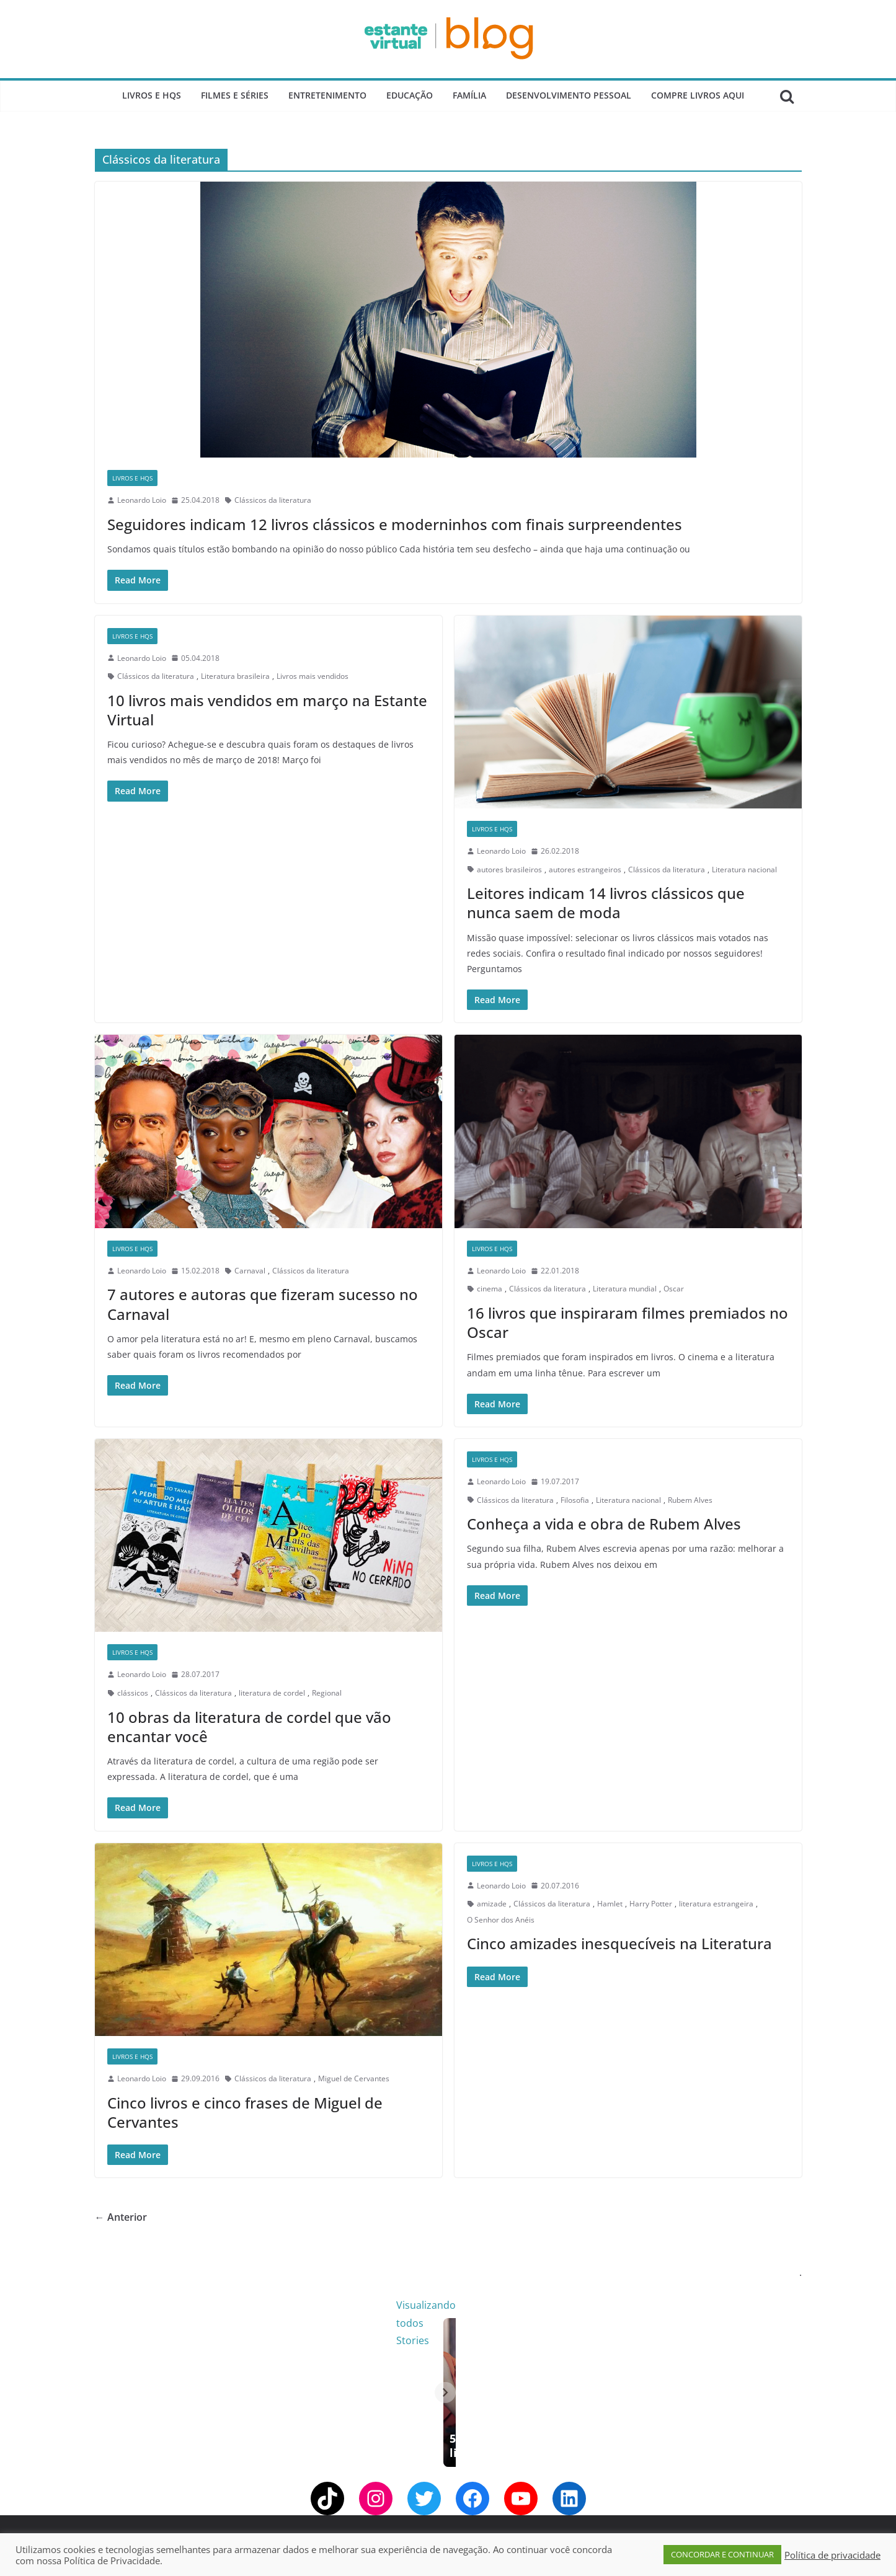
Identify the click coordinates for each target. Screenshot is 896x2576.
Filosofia (575, 1500)
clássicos (132, 1693)
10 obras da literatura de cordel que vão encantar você (249, 1726)
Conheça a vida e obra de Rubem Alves (604, 1523)
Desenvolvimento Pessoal (568, 95)
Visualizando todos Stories (649, 2305)
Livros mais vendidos (312, 676)
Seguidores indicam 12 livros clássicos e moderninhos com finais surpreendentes (394, 524)
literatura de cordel (272, 1693)
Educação (409, 95)
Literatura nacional (744, 869)
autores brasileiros (509, 869)
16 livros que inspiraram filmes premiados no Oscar (627, 1322)
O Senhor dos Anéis (500, 1919)
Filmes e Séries (234, 95)
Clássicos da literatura (272, 500)
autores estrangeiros (585, 869)
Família (469, 95)
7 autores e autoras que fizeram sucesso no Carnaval (262, 1304)
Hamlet (610, 1903)
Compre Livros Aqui (697, 95)
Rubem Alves (690, 1500)
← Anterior (121, 2217)
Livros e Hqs (151, 95)
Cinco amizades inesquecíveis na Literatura (619, 1943)
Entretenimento (327, 95)
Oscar (673, 1288)
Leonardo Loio (141, 500)
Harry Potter (650, 1903)
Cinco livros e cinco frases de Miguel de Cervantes (245, 2112)
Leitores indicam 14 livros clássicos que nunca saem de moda (606, 903)
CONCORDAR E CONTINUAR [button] (722, 2554)
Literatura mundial (625, 1288)
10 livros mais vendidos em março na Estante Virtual (267, 710)
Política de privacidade (832, 2555)
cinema (489, 1288)
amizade (492, 1903)
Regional (327, 1693)
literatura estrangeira (716, 1903)
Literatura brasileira (235, 676)
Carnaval (249, 1270)
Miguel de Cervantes (353, 2078)
